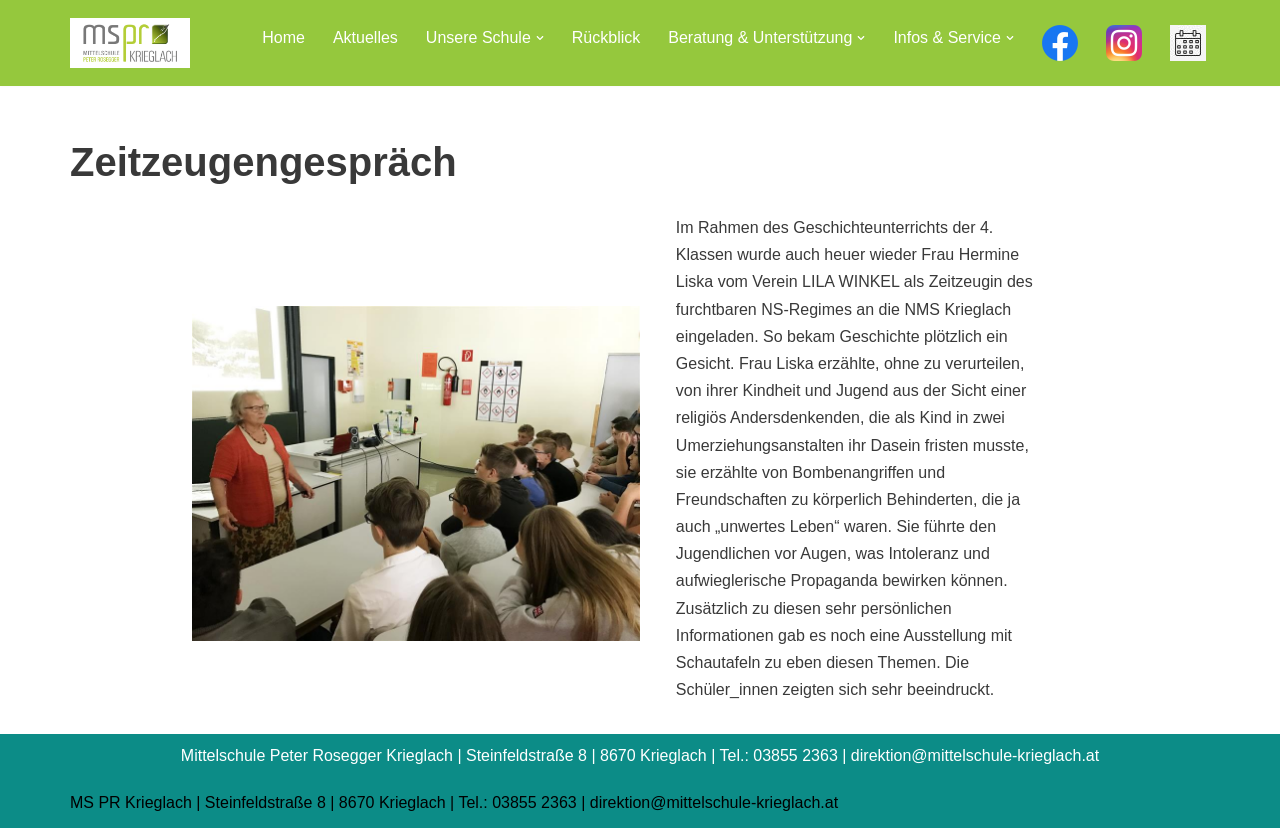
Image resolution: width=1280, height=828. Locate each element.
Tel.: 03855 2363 (517, 802)
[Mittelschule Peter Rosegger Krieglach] (130, 43)
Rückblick (606, 37)
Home (283, 37)
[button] (540, 38)
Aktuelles (365, 37)
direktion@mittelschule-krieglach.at (714, 802)
